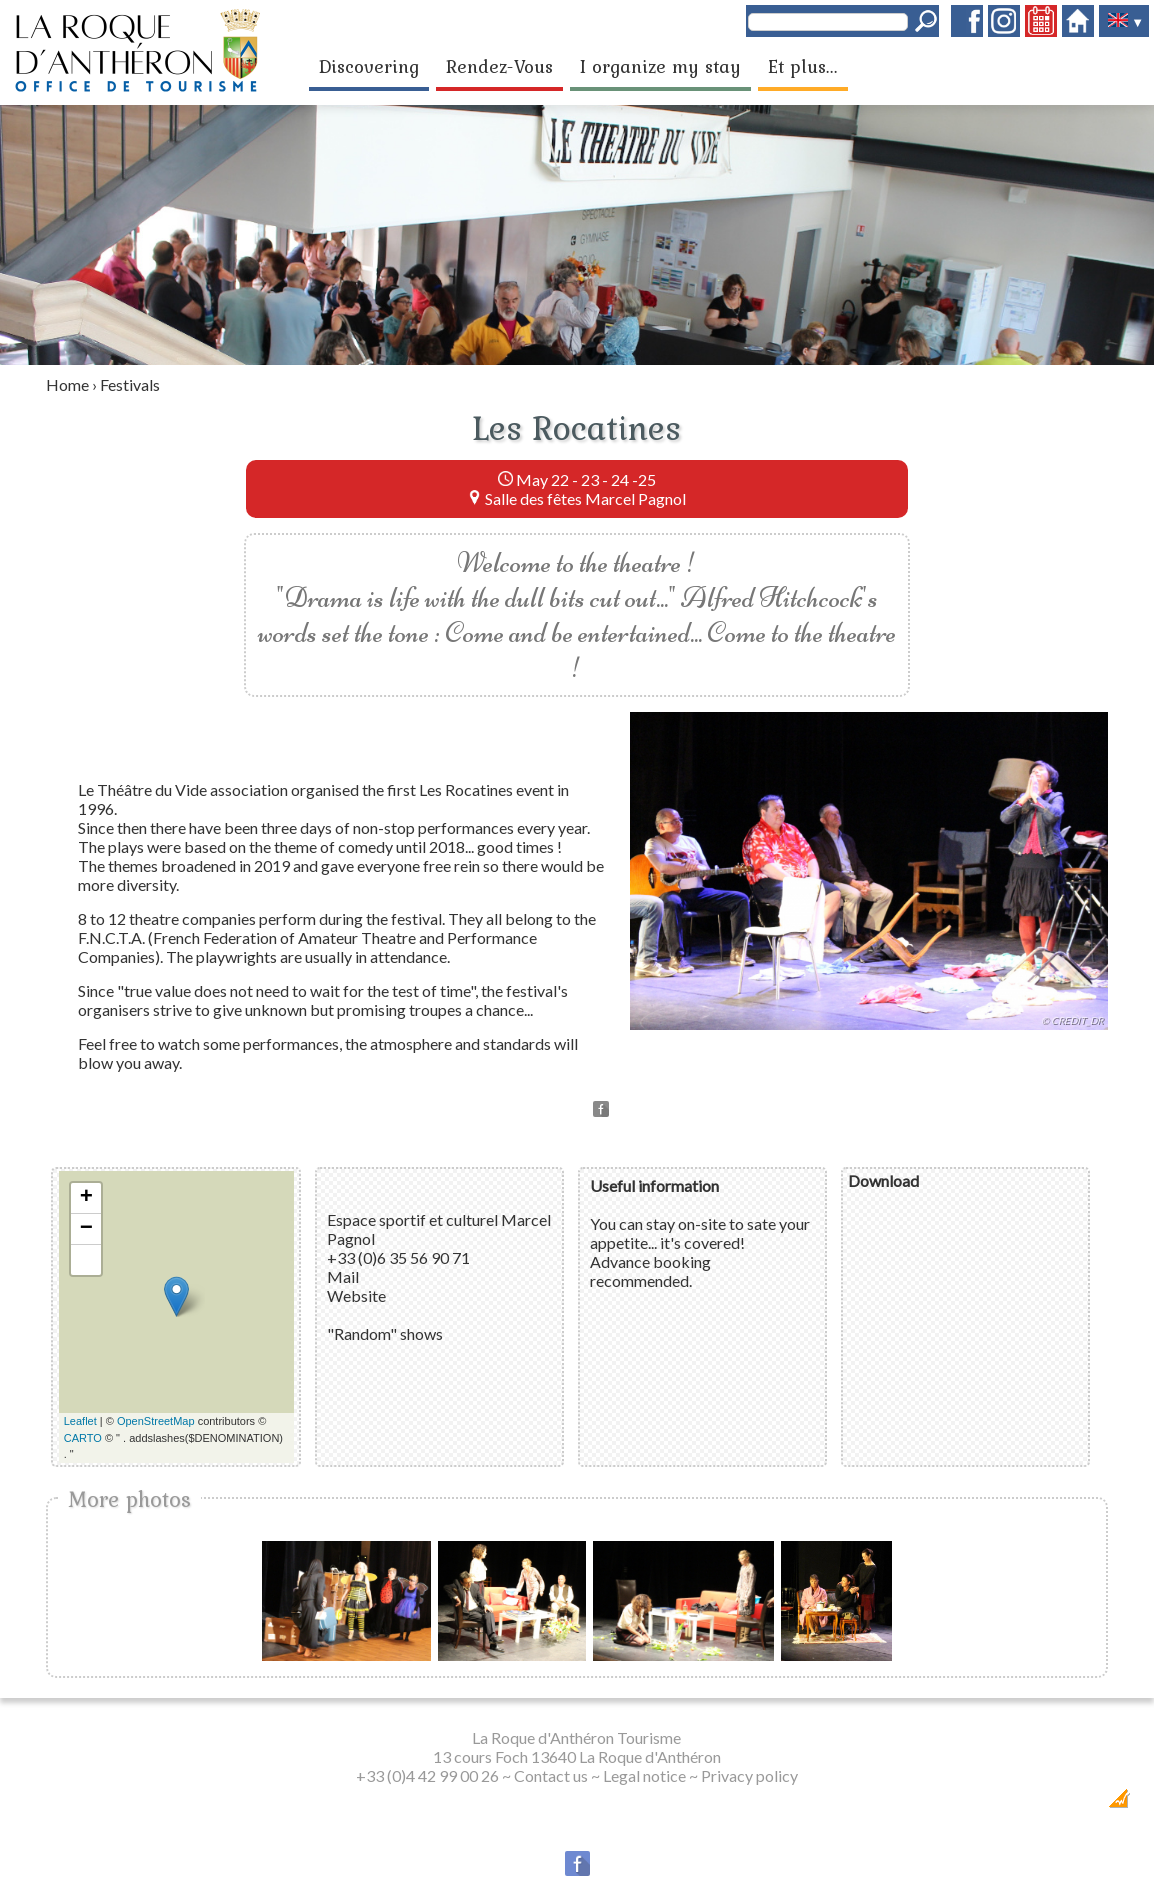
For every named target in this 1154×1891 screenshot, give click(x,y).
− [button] (86, 1229)
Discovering (369, 66)
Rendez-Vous (499, 66)
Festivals (130, 384)
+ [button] (86, 1198)
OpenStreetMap (156, 1421)
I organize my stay (660, 66)
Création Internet (1080, 1804)
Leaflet (80, 1421)
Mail (343, 1276)
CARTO (83, 1438)
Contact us (551, 1775)
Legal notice (644, 1775)
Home (67, 384)
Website (356, 1295)
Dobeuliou (1005, 1804)
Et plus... (803, 66)
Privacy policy (749, 1775)
